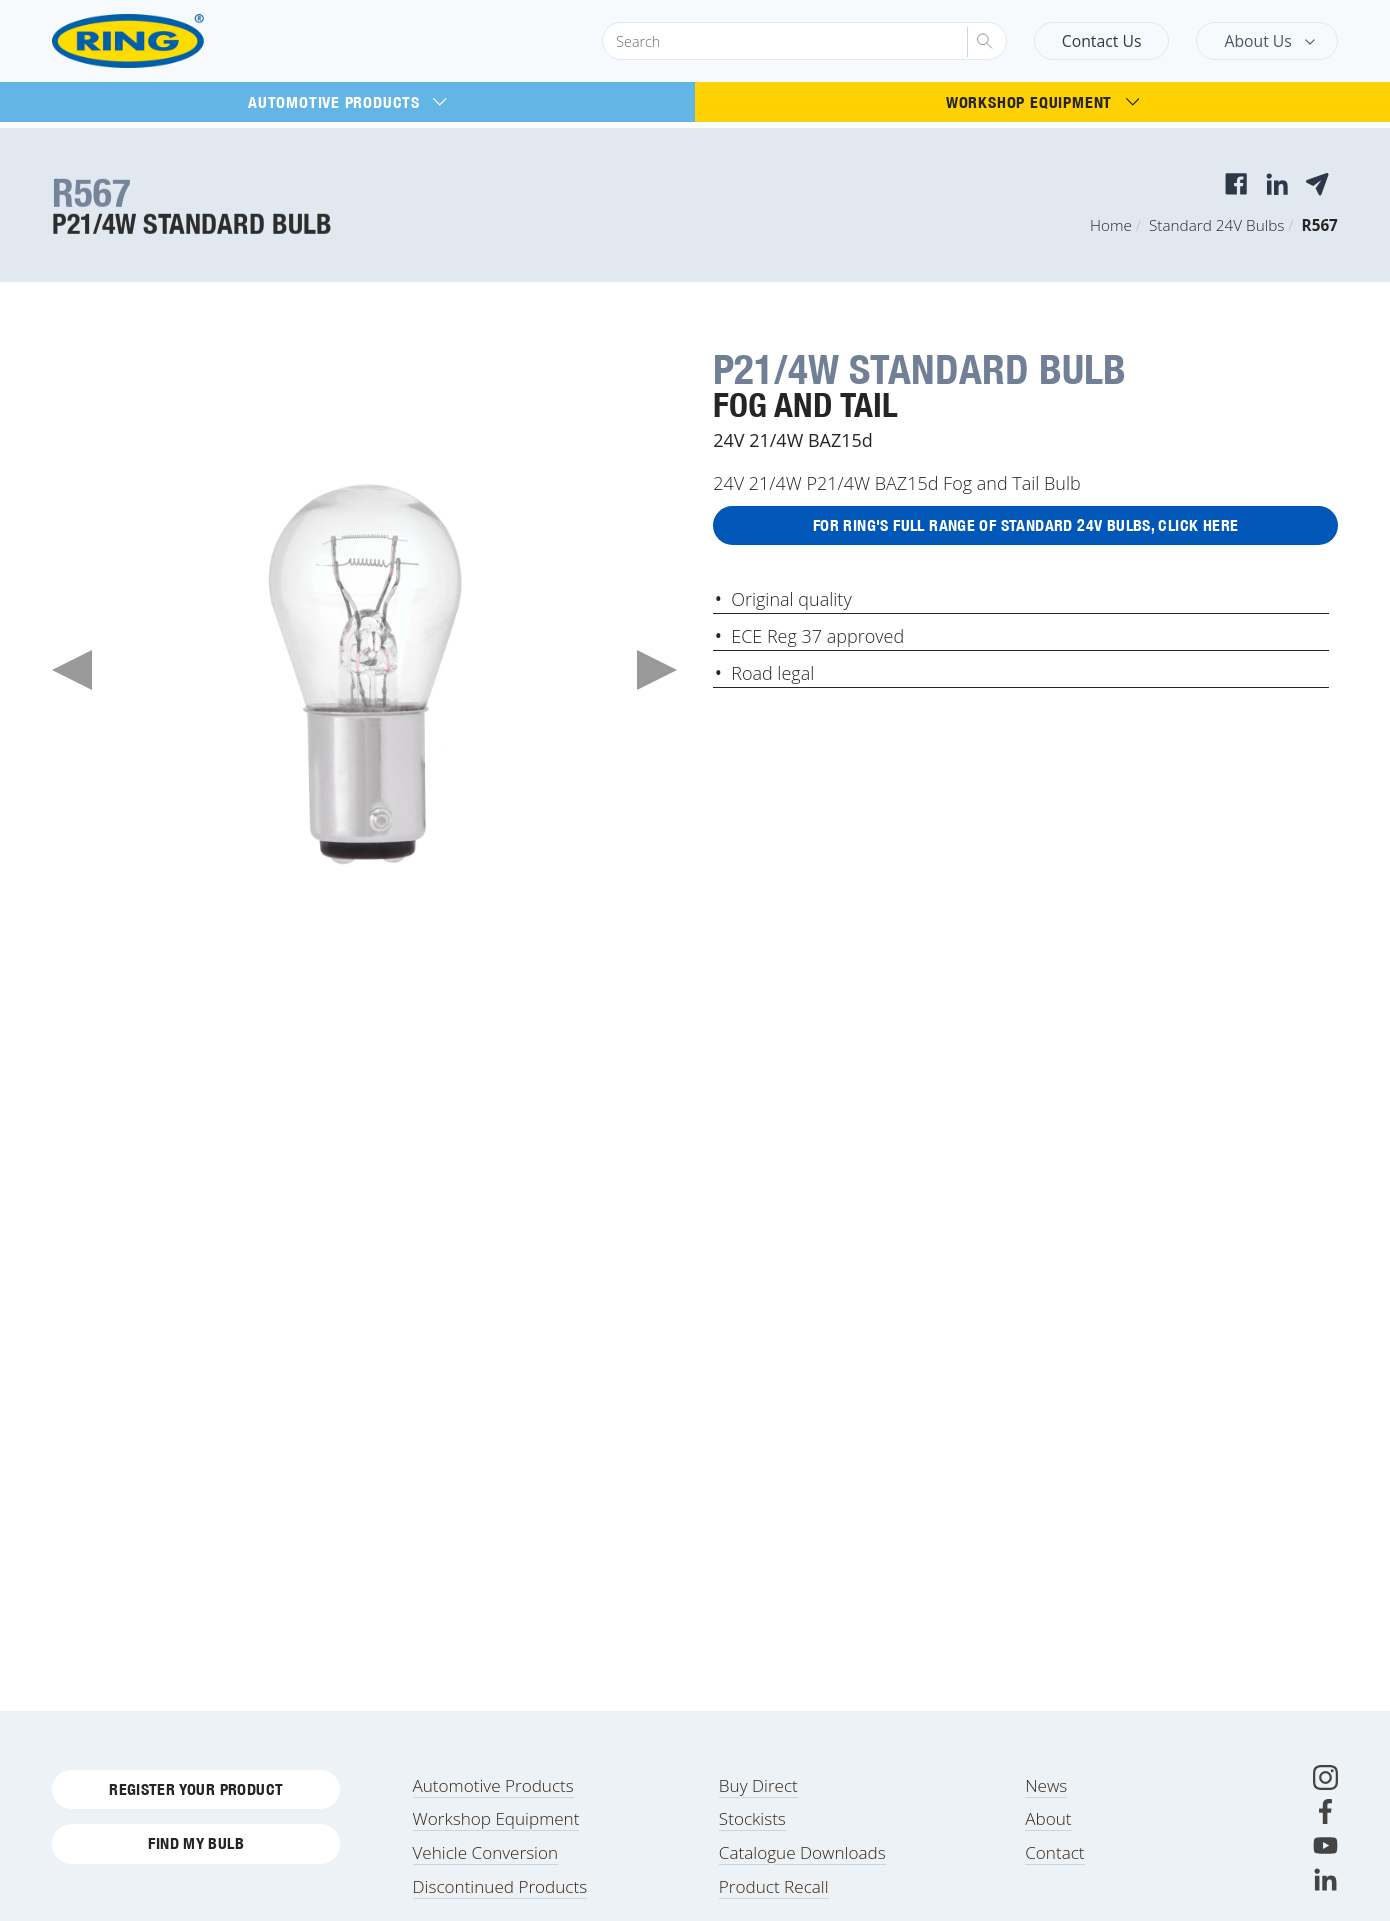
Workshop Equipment (1042, 102)
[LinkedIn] (1325, 1892)
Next (657, 670)
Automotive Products (347, 102)
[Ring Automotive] (176, 41)
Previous (72, 670)
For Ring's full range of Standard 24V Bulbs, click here (1025, 528)
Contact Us (1102, 41)
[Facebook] (1325, 1824)
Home (1111, 225)
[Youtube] (1325, 1858)
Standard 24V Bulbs (1216, 225)
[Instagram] (1325, 1790)
